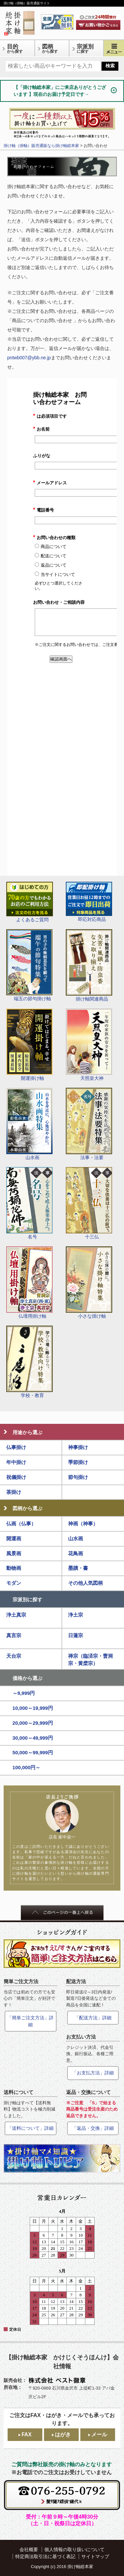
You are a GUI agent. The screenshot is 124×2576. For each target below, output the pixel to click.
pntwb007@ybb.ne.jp (29, 357)
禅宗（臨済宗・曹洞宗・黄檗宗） (90, 1659)
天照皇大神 (89, 1045)
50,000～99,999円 (33, 1752)
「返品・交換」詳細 (93, 2128)
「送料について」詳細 (30, 2128)
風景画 (13, 1553)
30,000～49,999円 (33, 1738)
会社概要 (29, 2549)
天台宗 (13, 1656)
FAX (26, 2434)
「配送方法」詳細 (92, 2017)
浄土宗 (75, 1615)
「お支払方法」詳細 (93, 2072)
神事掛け (78, 1447)
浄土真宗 (16, 1615)
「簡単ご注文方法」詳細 (30, 2021)
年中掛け (16, 1462)
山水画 (29, 1124)
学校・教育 (29, 1362)
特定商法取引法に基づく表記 (45, 2556)
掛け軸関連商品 (89, 965)
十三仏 (89, 1203)
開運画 (13, 1538)
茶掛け (13, 1492)
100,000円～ (27, 1767)
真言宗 (13, 1635)
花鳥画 (75, 1553)
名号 (29, 1203)
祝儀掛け (16, 1477)
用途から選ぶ (27, 1432)
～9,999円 (24, 1693)
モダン (13, 1583)
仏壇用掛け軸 (29, 1282)
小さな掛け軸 (89, 1282)
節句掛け (78, 1477)
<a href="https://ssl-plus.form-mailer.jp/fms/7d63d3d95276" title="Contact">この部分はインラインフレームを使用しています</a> (62, 627)
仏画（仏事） (21, 1523)
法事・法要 (89, 1124)
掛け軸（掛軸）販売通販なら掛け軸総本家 (41, 145)
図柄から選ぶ (27, 1508)
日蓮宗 (75, 1635)
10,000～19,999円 (33, 1708)
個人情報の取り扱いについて (74, 2549)
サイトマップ (95, 2556)
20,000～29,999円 (33, 1723)
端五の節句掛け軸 (29, 965)
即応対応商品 (89, 902)
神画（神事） (83, 1523)
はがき (63, 2434)
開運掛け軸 (29, 1045)
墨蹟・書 (78, 1568)
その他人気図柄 (85, 1583)
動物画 (13, 1568)
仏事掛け (16, 1447)
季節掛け (78, 1462)
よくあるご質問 (29, 902)
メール (99, 2434)
